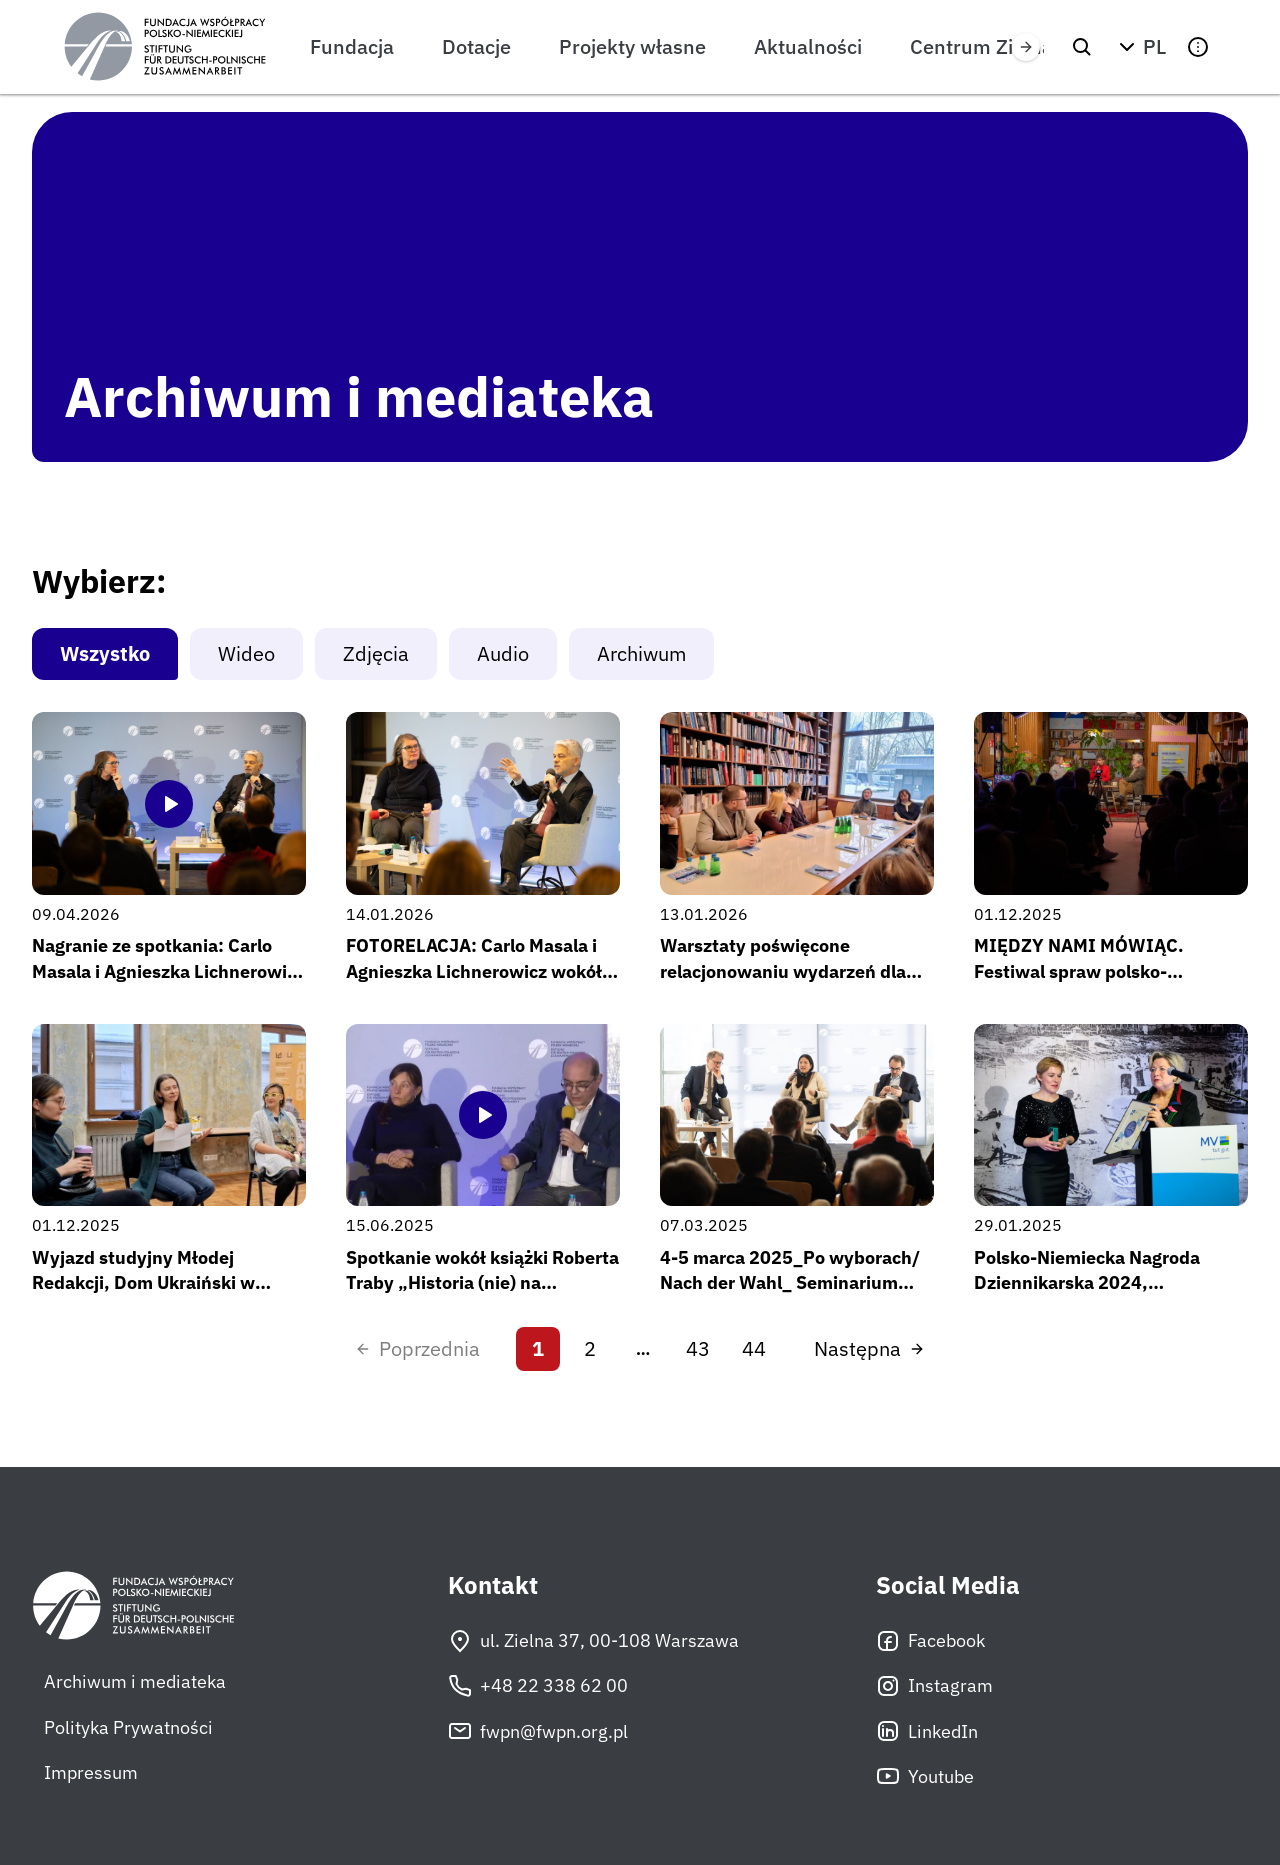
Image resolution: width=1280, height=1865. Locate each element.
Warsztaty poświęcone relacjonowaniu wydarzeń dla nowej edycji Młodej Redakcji (783, 970)
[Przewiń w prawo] (1026, 47)
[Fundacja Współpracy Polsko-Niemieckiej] (165, 47)
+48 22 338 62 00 (538, 1686)
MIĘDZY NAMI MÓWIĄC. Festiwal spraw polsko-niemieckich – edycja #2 (1079, 970)
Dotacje (476, 46)
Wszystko (105, 653)
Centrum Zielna (981, 46)
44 (754, 1348)
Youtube (925, 1776)
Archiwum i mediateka (135, 1681)
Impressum (91, 1772)
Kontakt (493, 1585)
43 (698, 1348)
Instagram (934, 1686)
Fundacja (352, 46)
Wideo (246, 653)
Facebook (930, 1641)
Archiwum (641, 653)
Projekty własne (632, 46)
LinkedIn (927, 1731)
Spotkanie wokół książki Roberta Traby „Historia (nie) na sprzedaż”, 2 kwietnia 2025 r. (482, 1282)
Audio (503, 653)
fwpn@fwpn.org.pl (538, 1731)
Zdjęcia (376, 653)
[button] (1140, 47)
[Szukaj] (1082, 47)
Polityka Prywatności (128, 1727)
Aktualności (808, 46)
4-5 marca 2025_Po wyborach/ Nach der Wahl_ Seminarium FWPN (790, 1282)
